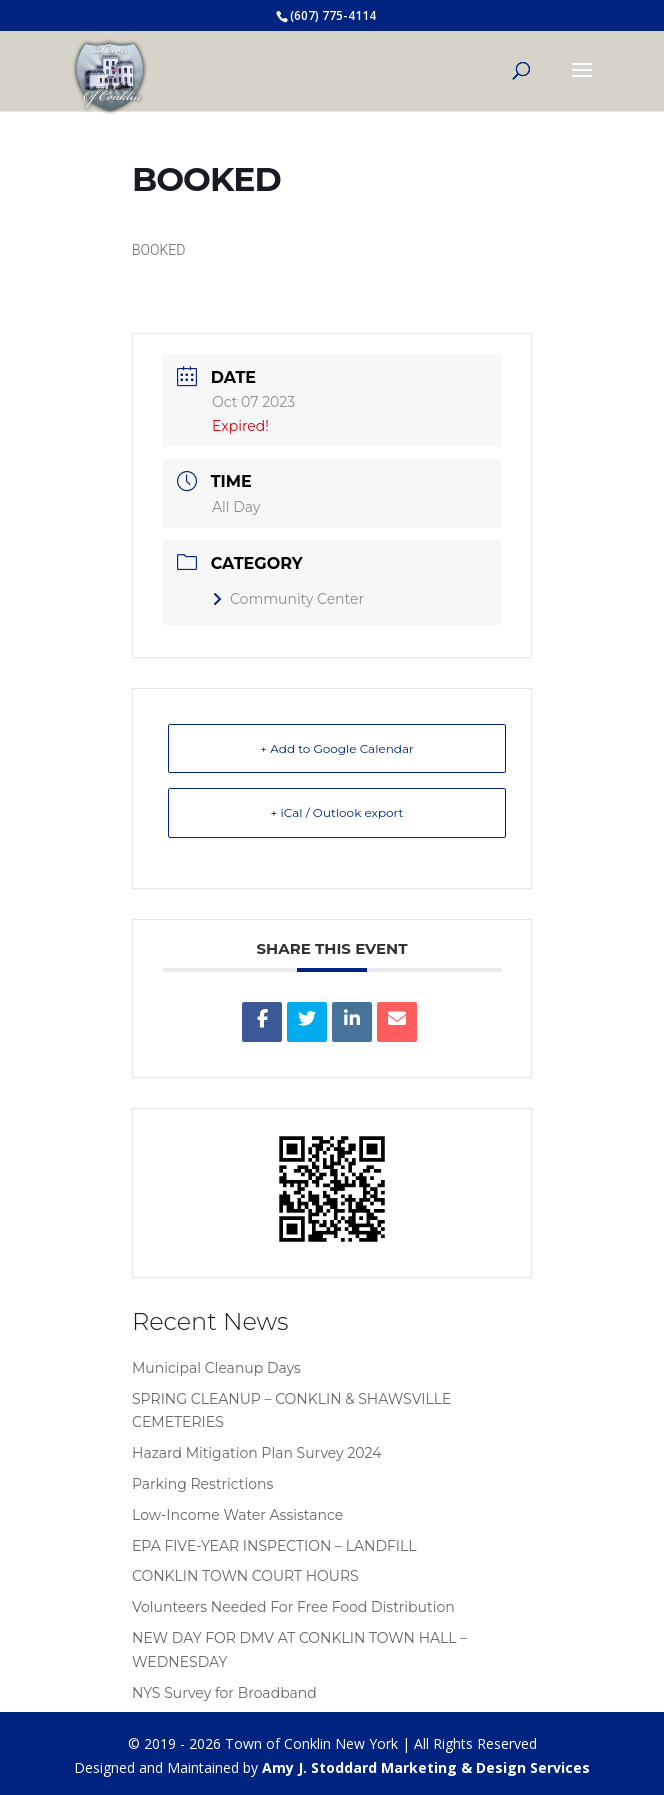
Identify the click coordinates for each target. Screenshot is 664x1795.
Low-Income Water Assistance (237, 1515)
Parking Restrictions (202, 1484)
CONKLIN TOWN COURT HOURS (245, 1576)
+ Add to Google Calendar (337, 748)
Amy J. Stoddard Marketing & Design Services (426, 1767)
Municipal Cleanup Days (216, 1368)
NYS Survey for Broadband (224, 1693)
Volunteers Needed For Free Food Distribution (293, 1607)
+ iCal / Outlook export (337, 812)
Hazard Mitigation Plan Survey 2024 (256, 1453)
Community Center (288, 599)
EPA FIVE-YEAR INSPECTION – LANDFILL (274, 1546)
